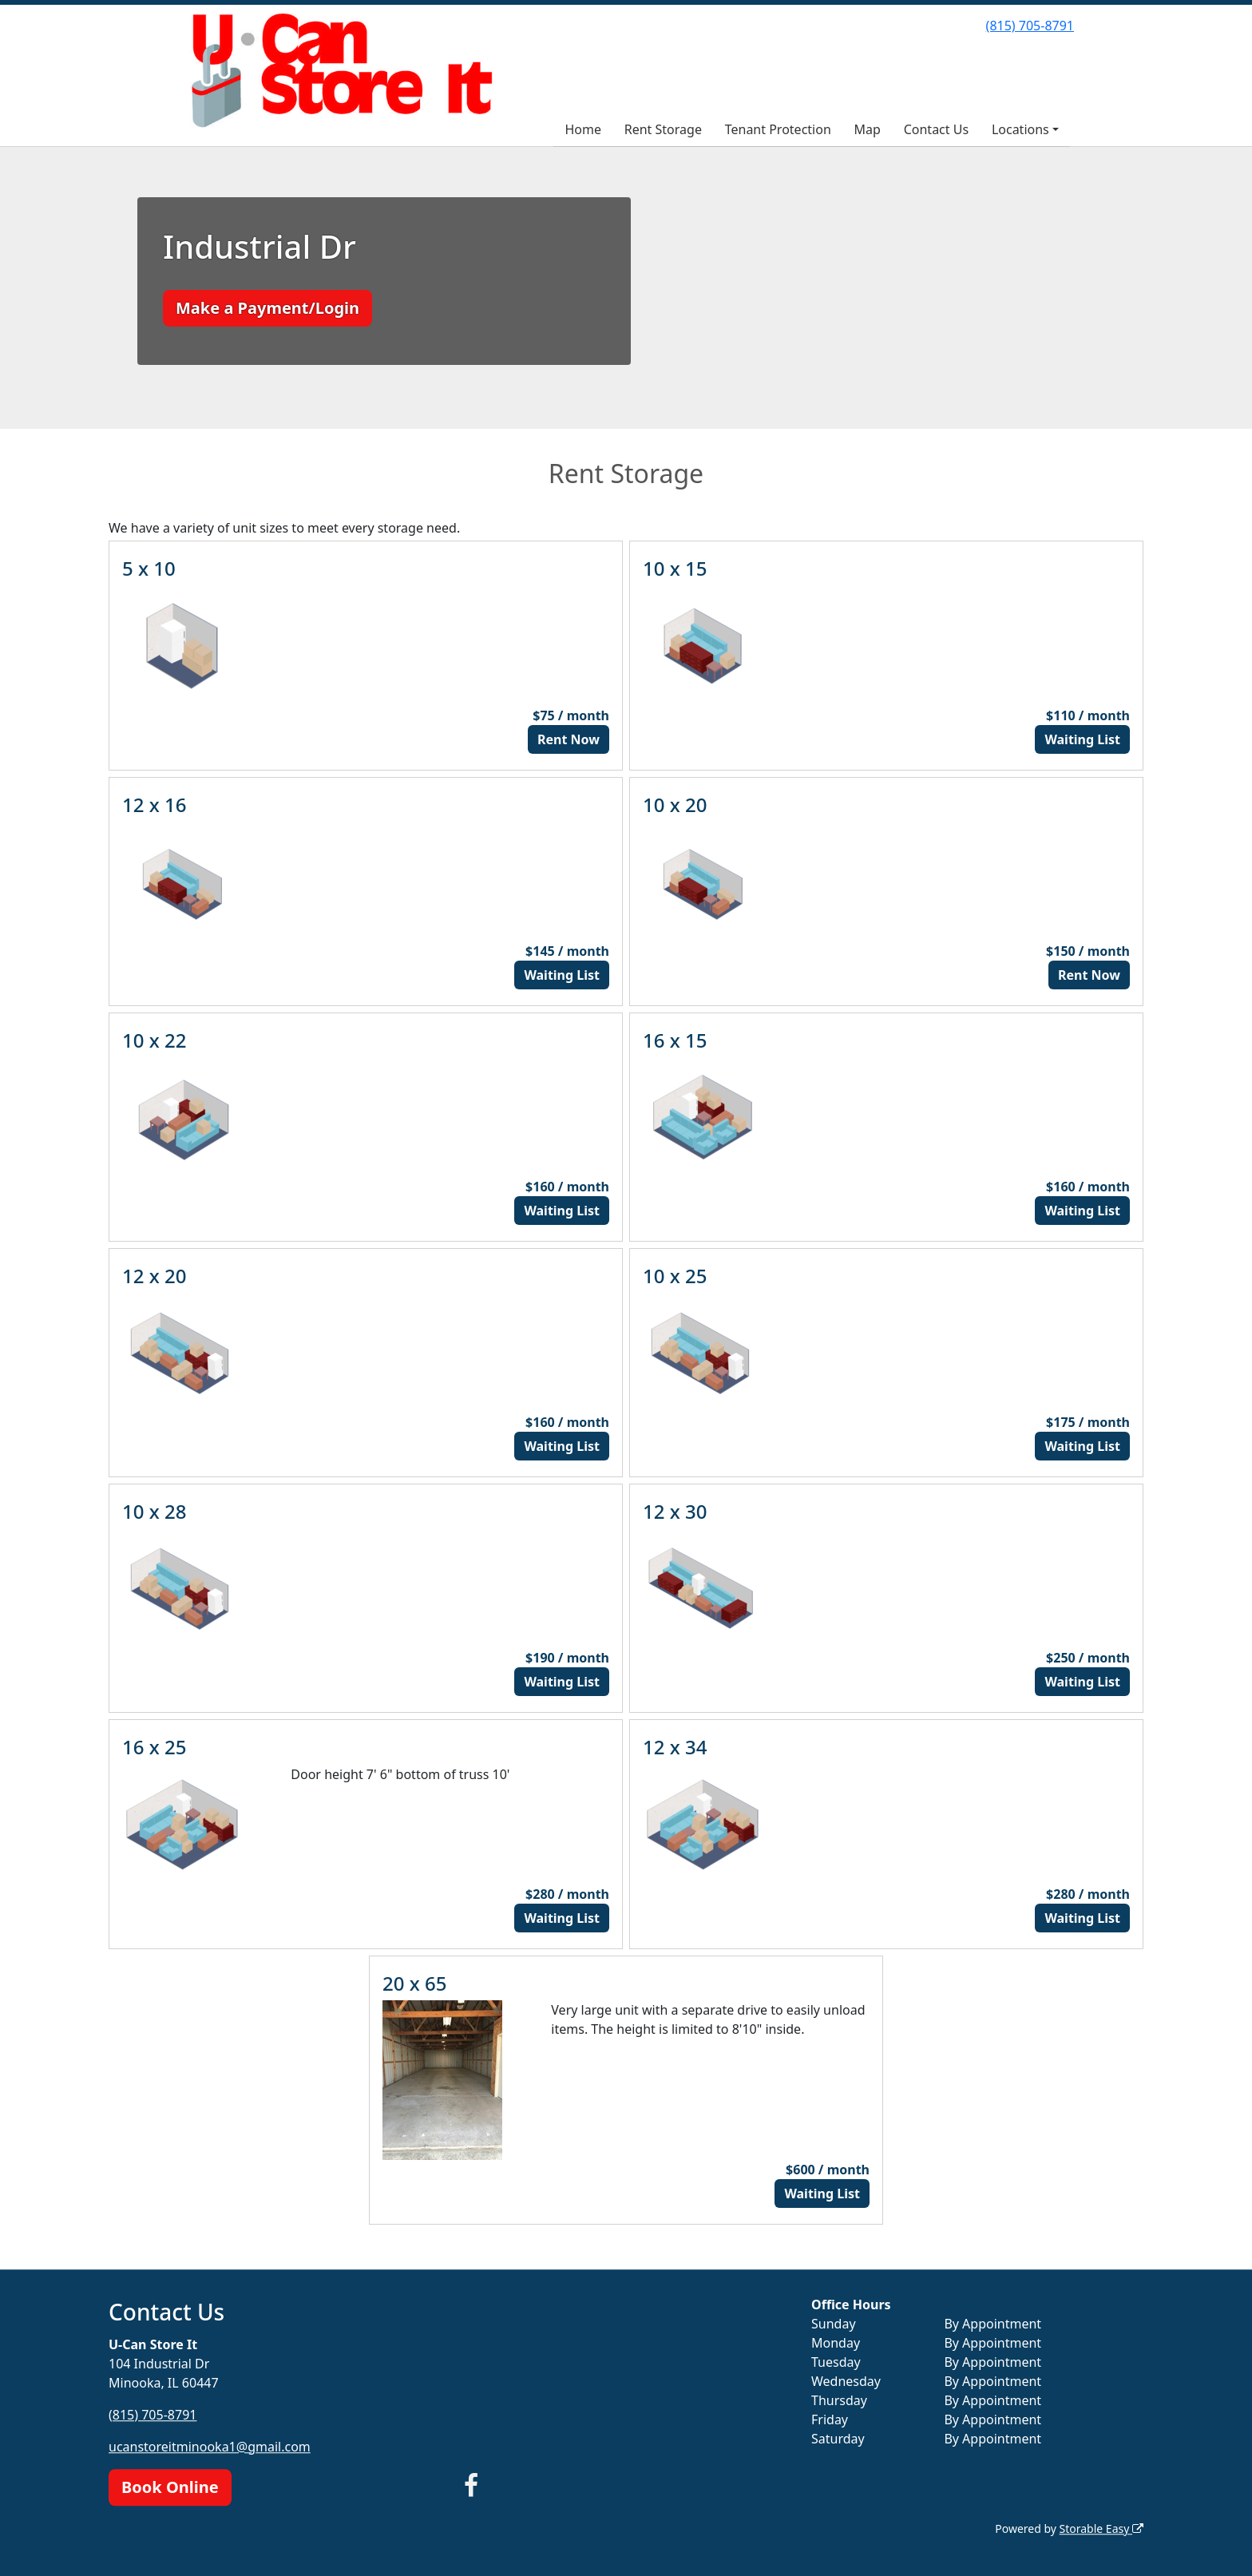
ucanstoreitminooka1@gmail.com (210, 2446)
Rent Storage (663, 129)
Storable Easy (1101, 2528)
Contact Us (936, 129)
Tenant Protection (778, 129)
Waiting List (1082, 739)
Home (583, 129)
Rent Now (568, 739)
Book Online (170, 2487)
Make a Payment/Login (267, 308)
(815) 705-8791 (1030, 25)
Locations (1020, 129)
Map (867, 129)
